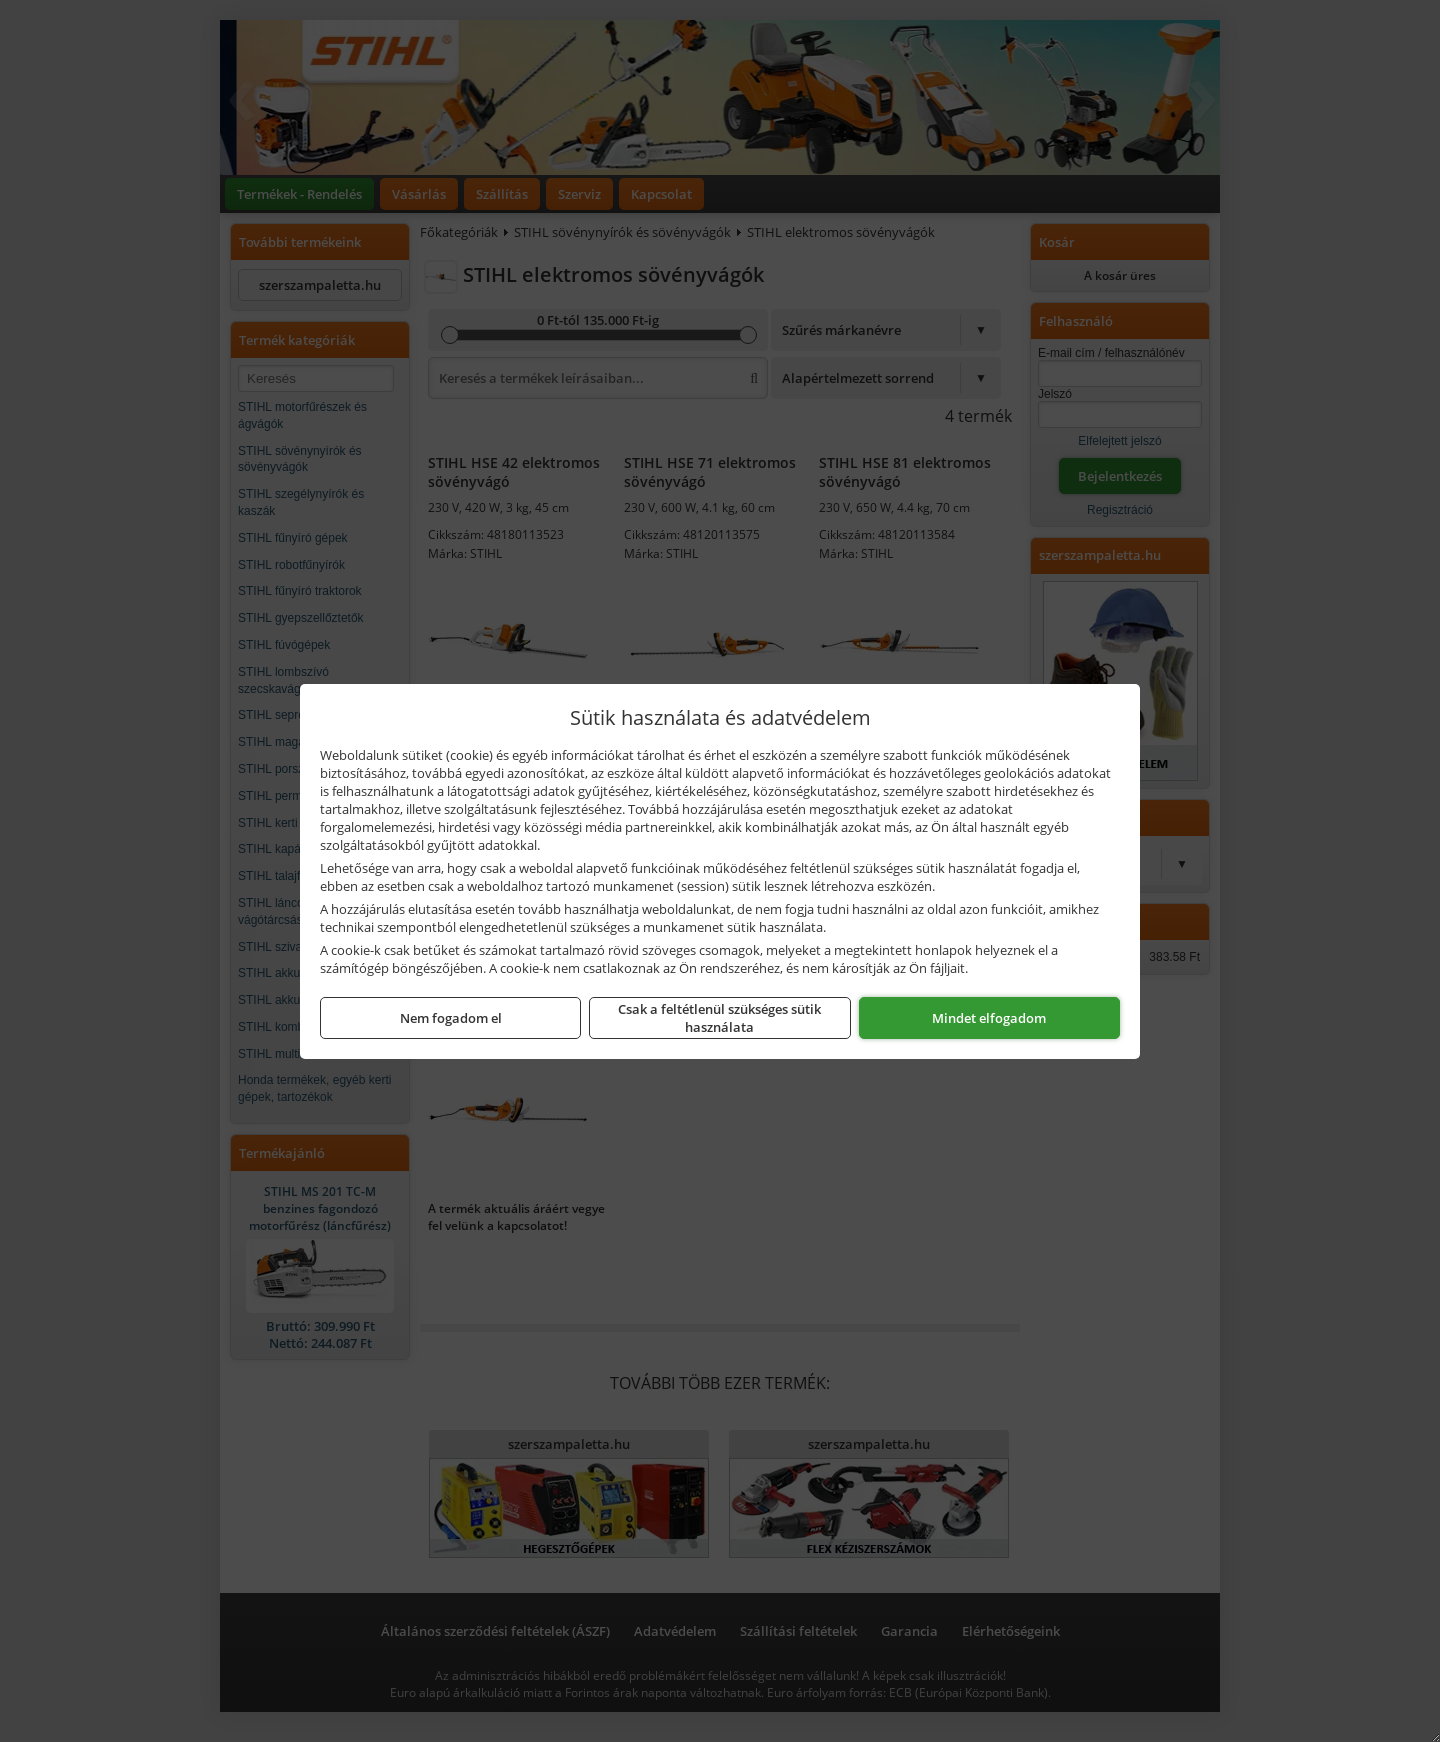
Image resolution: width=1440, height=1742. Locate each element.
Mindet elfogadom (989, 1018)
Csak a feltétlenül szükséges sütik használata (719, 1018)
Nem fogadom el (451, 1018)
